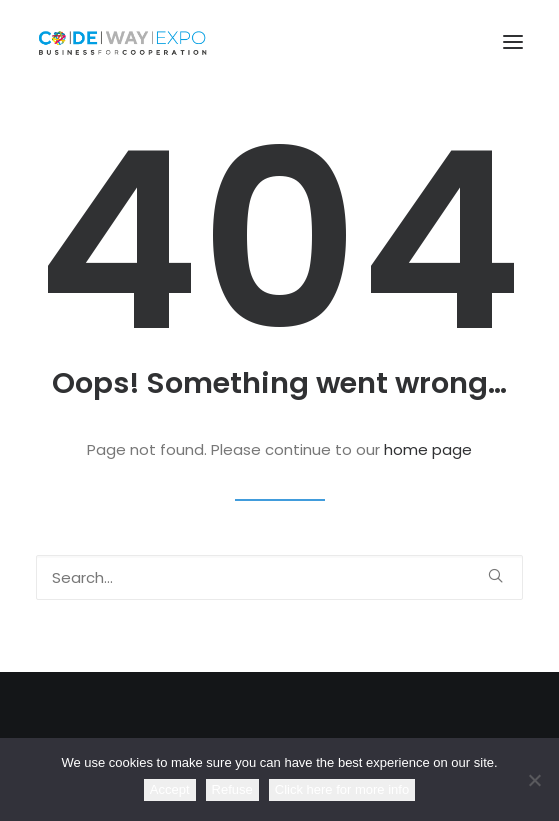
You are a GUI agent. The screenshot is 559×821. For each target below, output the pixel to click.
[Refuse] (534, 780)
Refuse (232, 789)
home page (428, 449)
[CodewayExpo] (279, 42)
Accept (170, 789)
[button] (513, 42)
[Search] (279, 577)
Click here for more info (342, 789)
